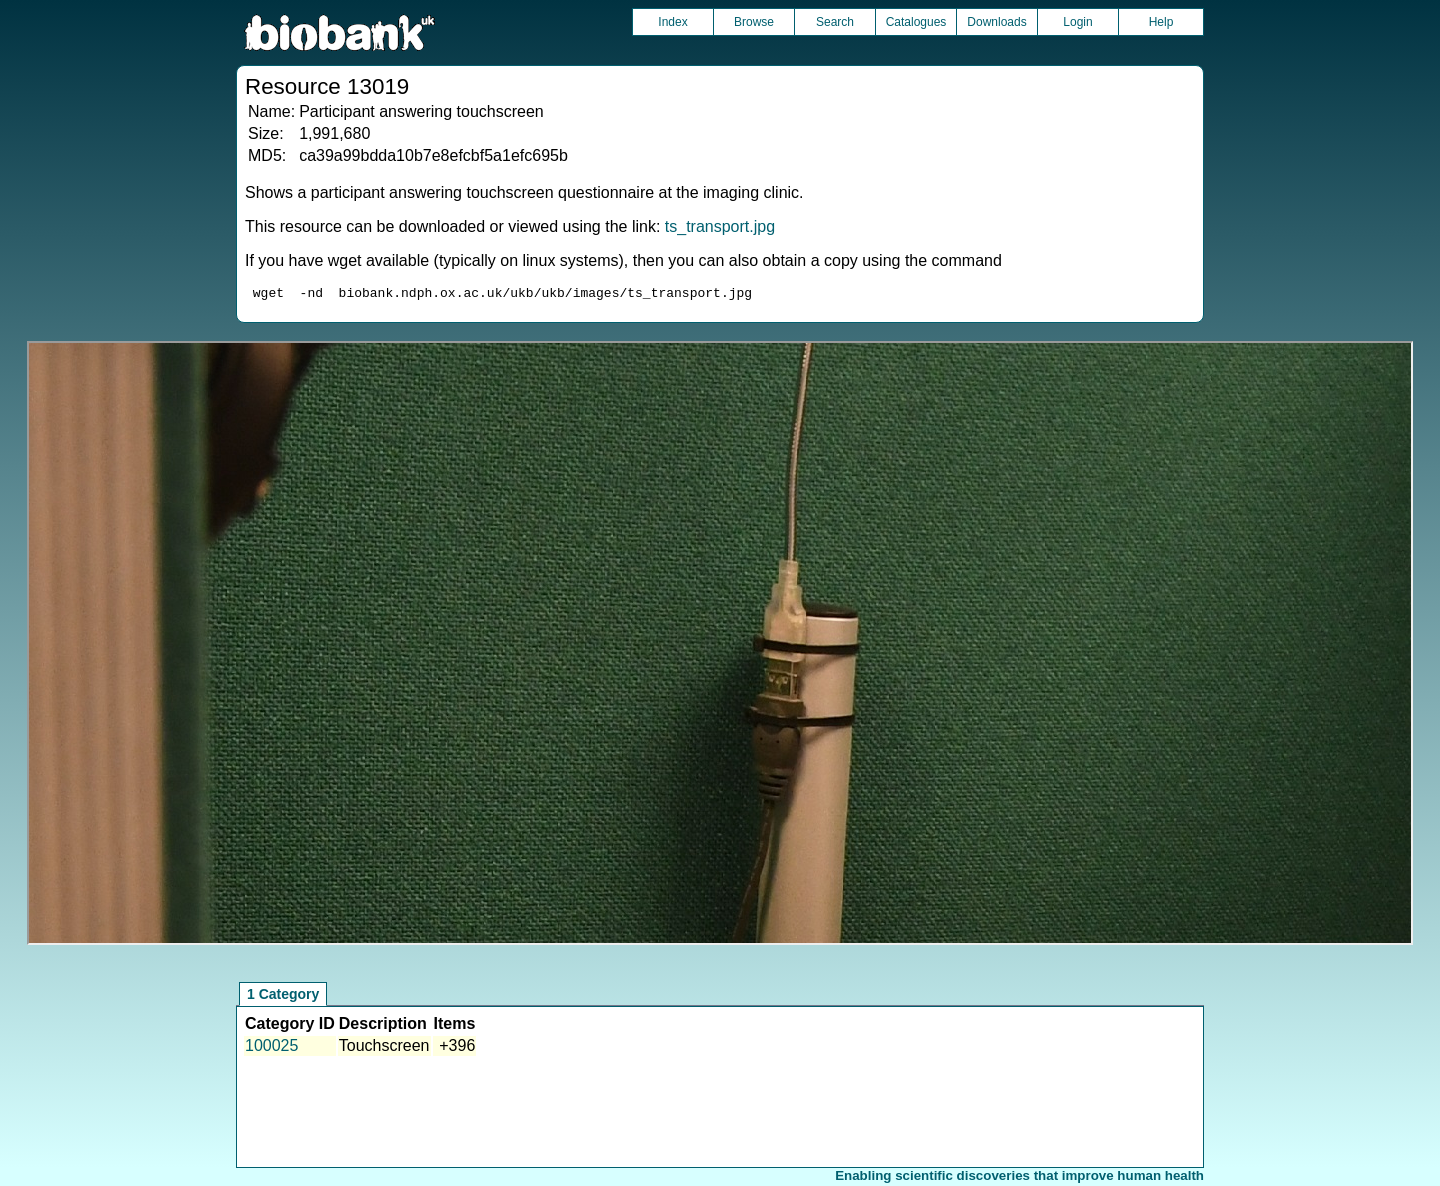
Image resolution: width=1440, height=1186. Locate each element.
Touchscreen (384, 1048)
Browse (754, 22)
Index (672, 22)
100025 (271, 1048)
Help (1161, 22)
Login (1077, 22)
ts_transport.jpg (720, 226)
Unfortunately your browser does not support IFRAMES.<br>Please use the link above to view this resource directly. (720, 646)
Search (835, 22)
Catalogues (916, 22)
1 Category (283, 997)
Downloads (996, 22)
